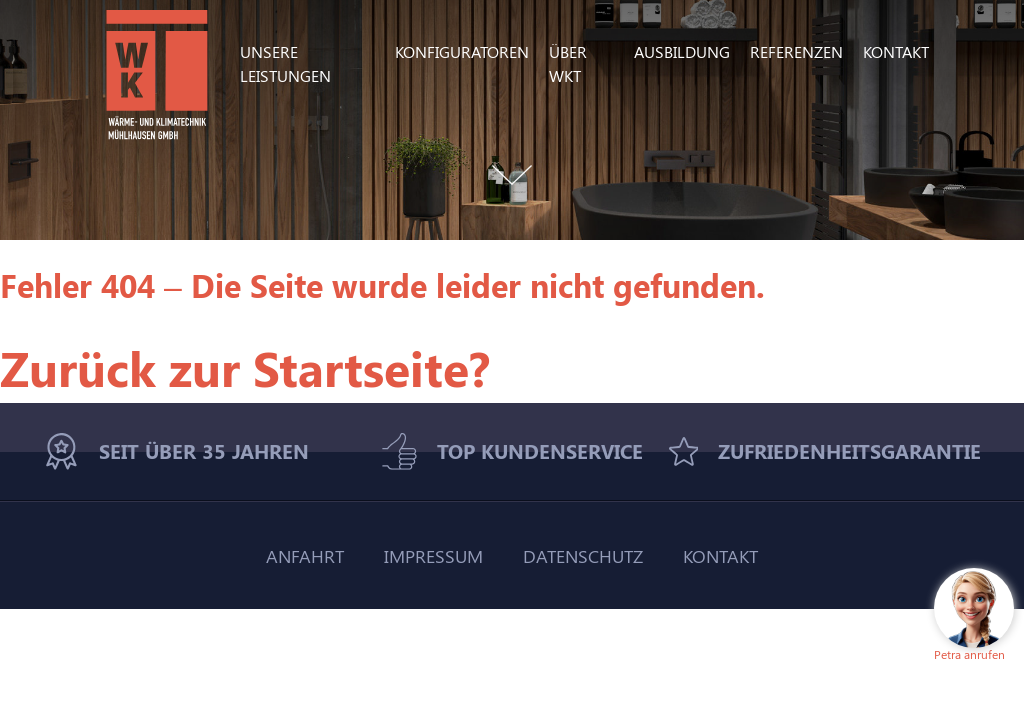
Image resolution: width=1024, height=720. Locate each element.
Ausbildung (682, 51)
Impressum (433, 555)
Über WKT (568, 63)
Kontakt (896, 51)
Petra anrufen (969, 654)
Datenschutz (583, 555)
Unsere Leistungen (285, 63)
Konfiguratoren (462, 51)
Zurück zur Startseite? (245, 367)
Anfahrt (305, 555)
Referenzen (796, 51)
